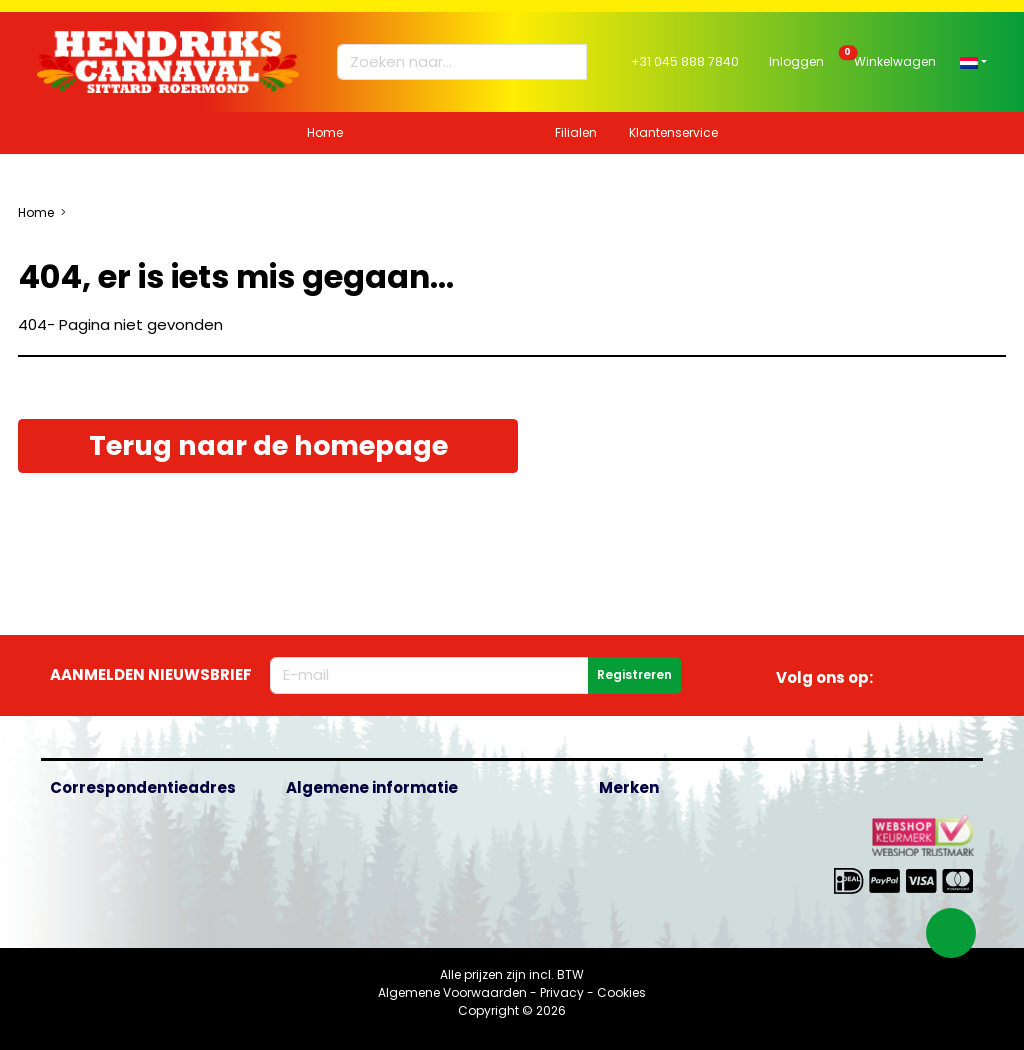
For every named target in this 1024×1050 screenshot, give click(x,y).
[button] (973, 61)
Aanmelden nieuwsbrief (151, 674)
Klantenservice (673, 132)
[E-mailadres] (429, 675)
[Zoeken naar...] (453, 62)
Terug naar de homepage (268, 445)
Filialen (576, 132)
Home (325, 132)
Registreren (634, 674)
